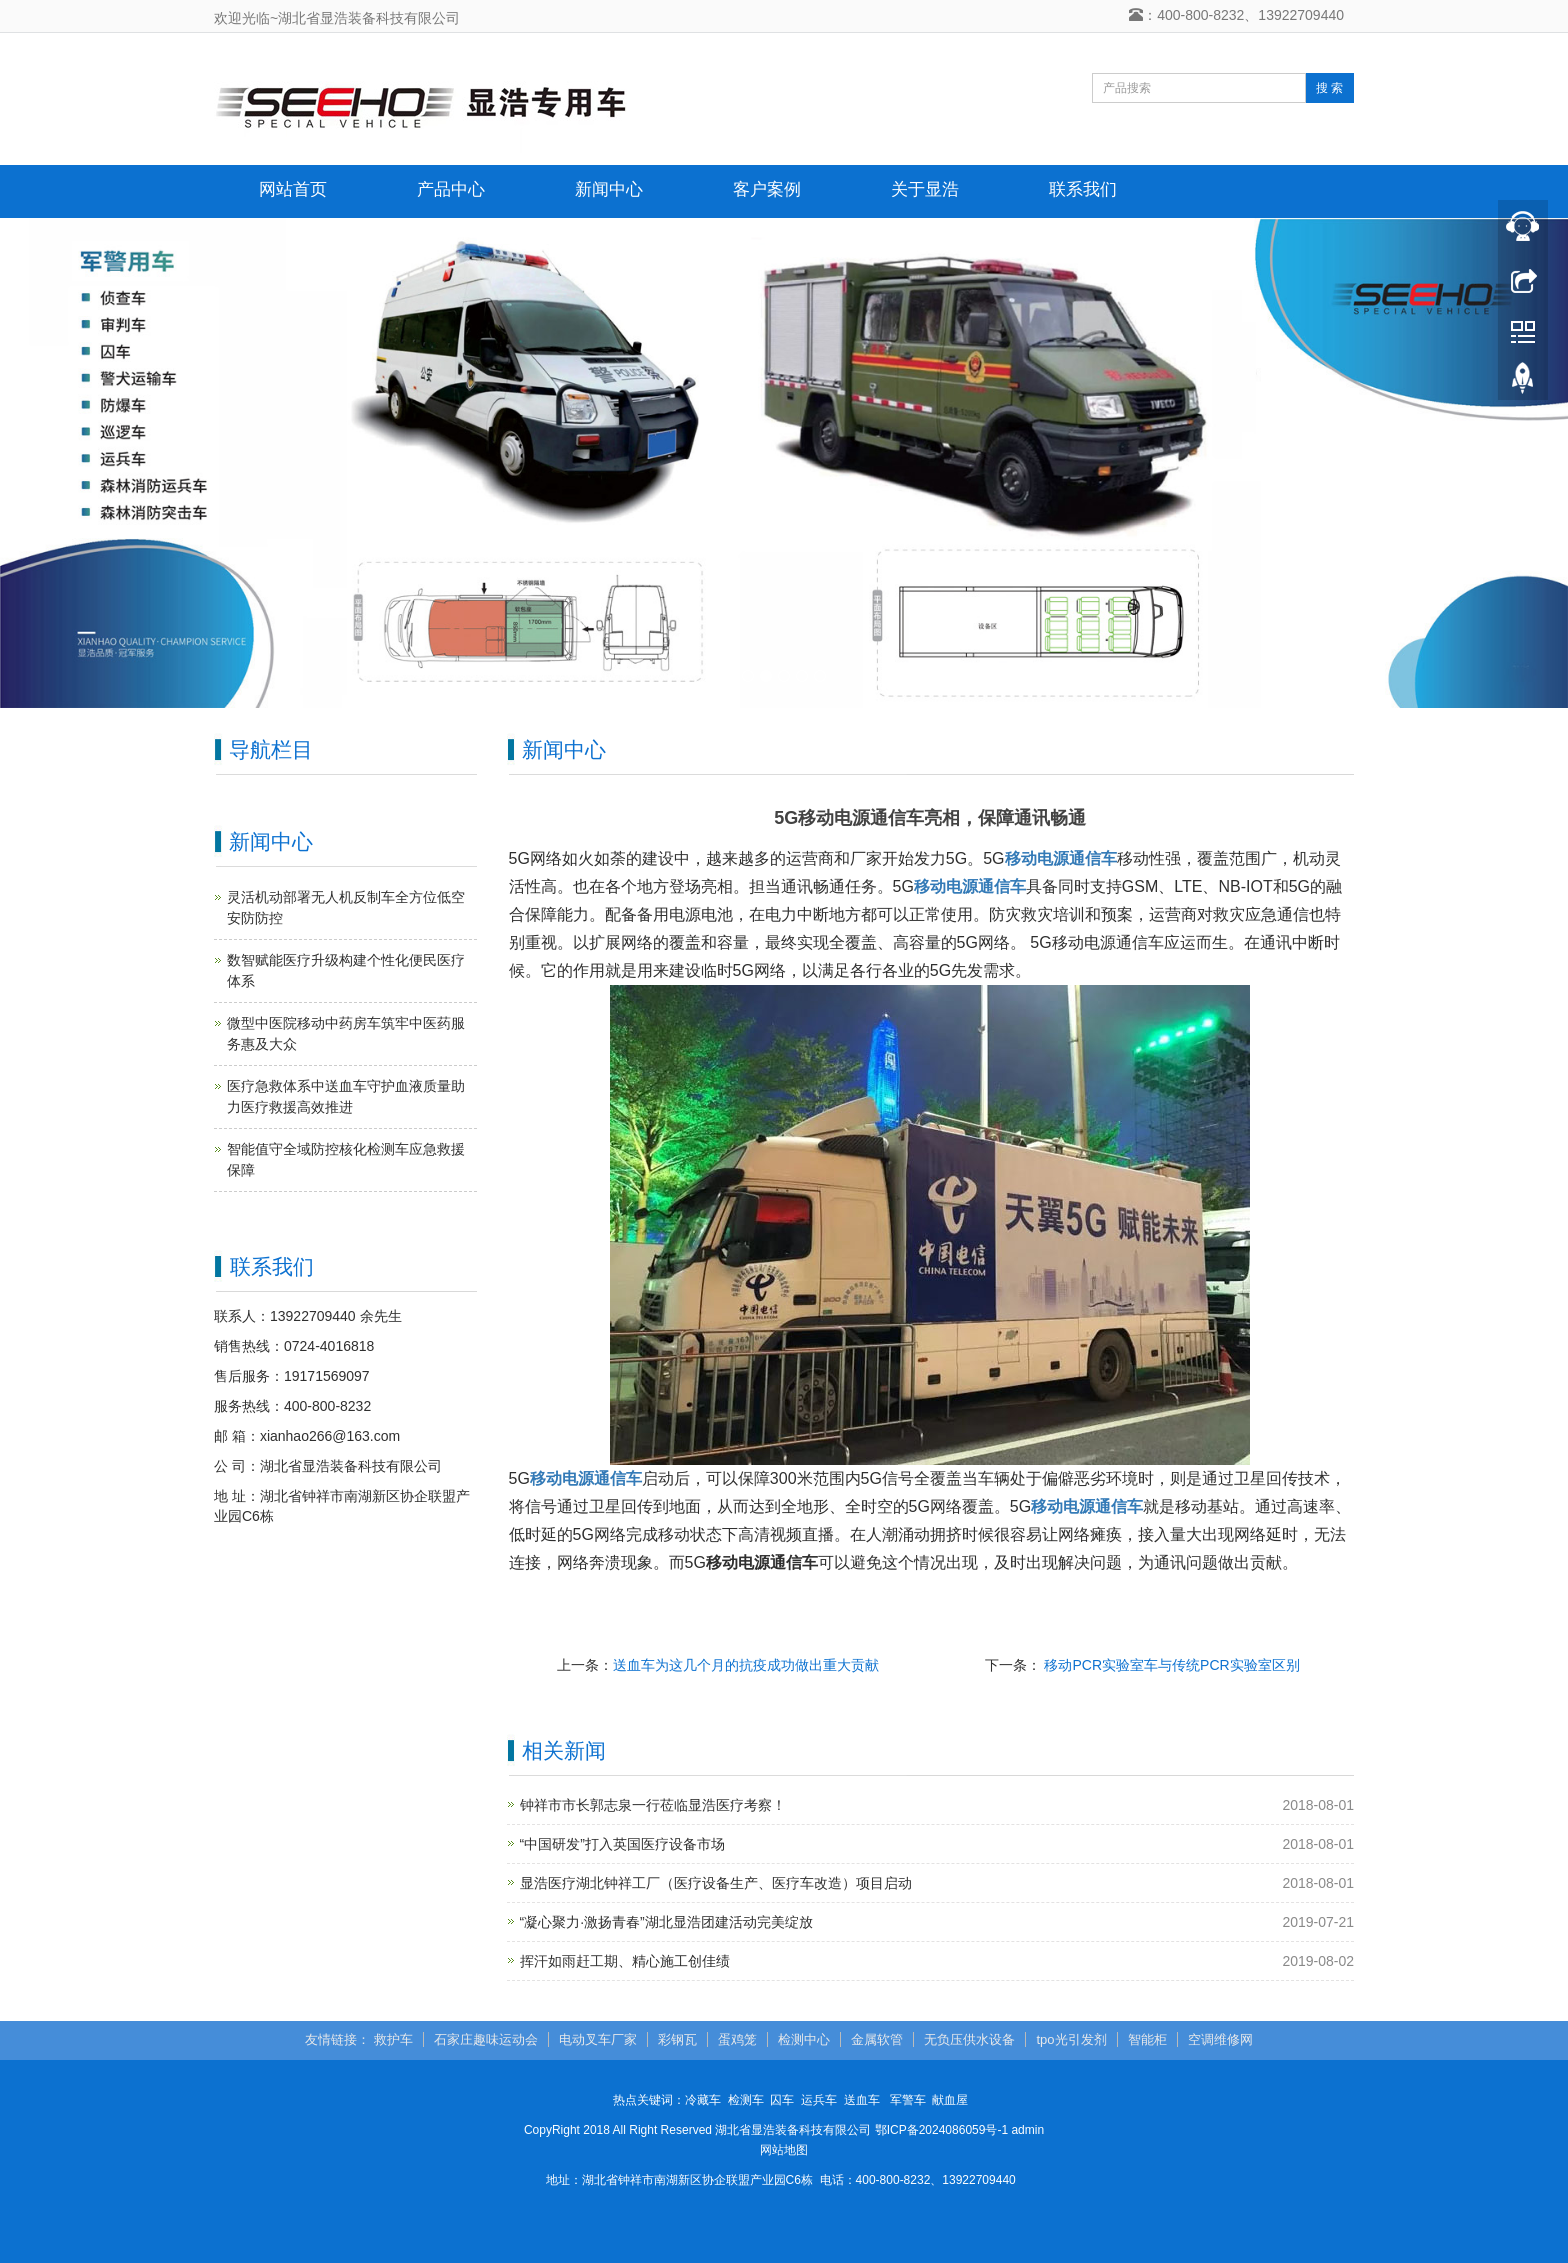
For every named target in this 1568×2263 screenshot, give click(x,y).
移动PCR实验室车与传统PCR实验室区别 (1170, 1665)
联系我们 (1083, 189)
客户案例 (767, 189)
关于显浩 (925, 189)
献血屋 (950, 2100)
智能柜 (1147, 2039)
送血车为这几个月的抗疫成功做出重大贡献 (746, 1665)
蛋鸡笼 (737, 2039)
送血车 (862, 2100)
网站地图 (784, 2150)
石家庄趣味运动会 (486, 2039)
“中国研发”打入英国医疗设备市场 (622, 1844)
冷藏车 (703, 2100)
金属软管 (877, 2039)
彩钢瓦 (677, 2039)
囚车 (782, 2100)
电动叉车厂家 (598, 2039)
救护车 (393, 2039)
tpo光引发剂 (1071, 2039)
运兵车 (819, 2100)
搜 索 (1329, 88)
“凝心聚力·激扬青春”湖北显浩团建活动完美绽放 (666, 1922)
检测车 (746, 2100)
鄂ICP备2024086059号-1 (941, 2130)
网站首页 (293, 189)
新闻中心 (609, 189)
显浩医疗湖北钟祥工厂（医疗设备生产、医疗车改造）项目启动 (716, 1883)
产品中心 (451, 189)
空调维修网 (1220, 2039)
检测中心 (804, 2039)
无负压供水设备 (969, 2039)
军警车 (908, 2100)
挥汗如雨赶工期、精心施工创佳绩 (625, 1961)
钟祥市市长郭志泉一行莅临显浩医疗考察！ (653, 1805)
